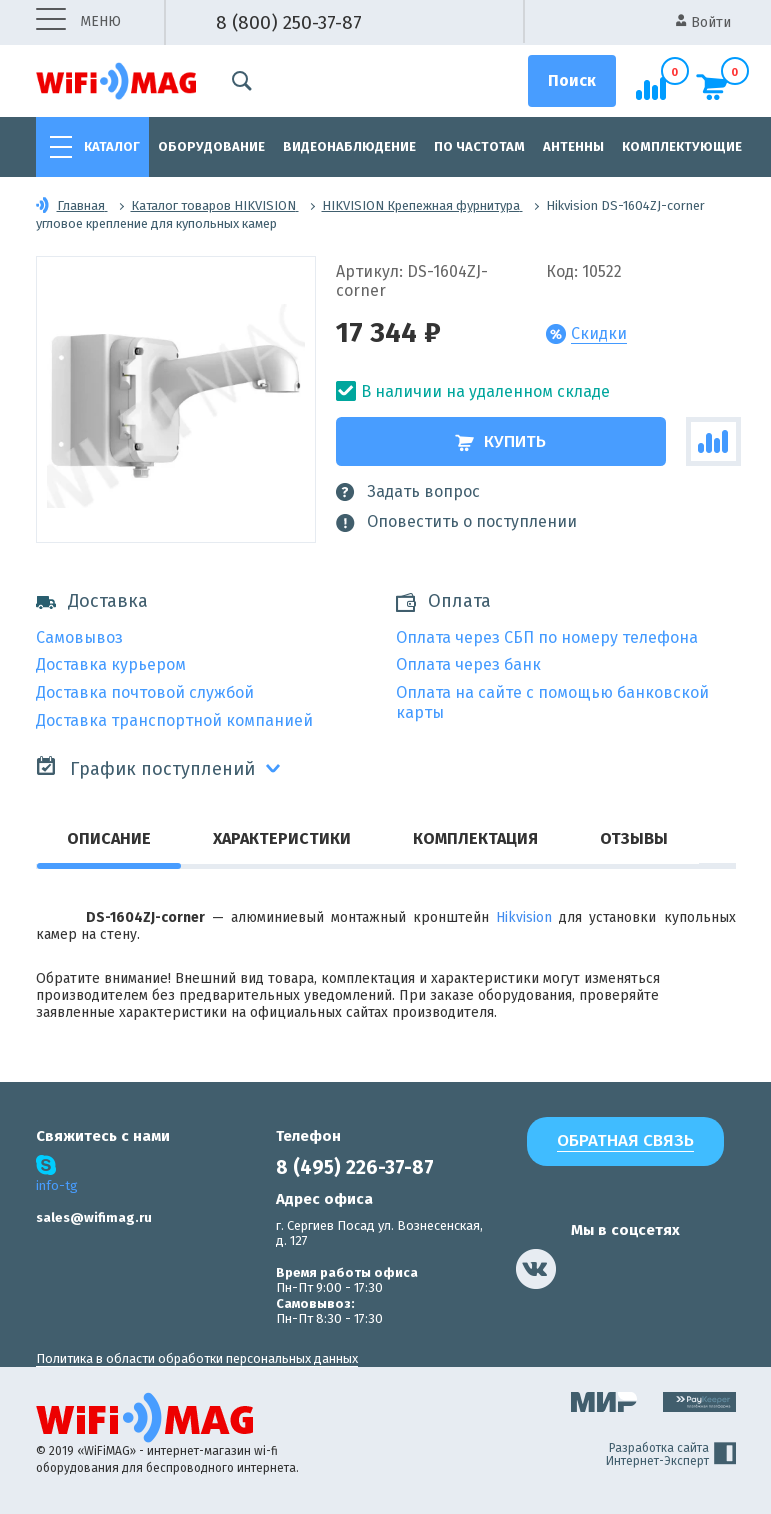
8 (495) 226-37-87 (355, 1167)
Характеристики (282, 838)
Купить (500, 441)
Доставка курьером (111, 664)
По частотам (479, 146)
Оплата (459, 601)
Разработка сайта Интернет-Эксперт (671, 1455)
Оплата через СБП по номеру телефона (547, 637)
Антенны (573, 146)
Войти (703, 22)
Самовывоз (79, 637)
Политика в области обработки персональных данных (197, 1358)
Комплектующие (682, 146)
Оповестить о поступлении (456, 522)
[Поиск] (572, 81)
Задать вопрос (408, 492)
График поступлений (145, 767)
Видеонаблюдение (349, 146)
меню (78, 22)
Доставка (92, 601)
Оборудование (211, 146)
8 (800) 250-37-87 (289, 22)
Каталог (112, 146)
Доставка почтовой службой (145, 692)
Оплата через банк (468, 664)
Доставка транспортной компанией (174, 720)
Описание (109, 838)
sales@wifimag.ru (94, 1217)
